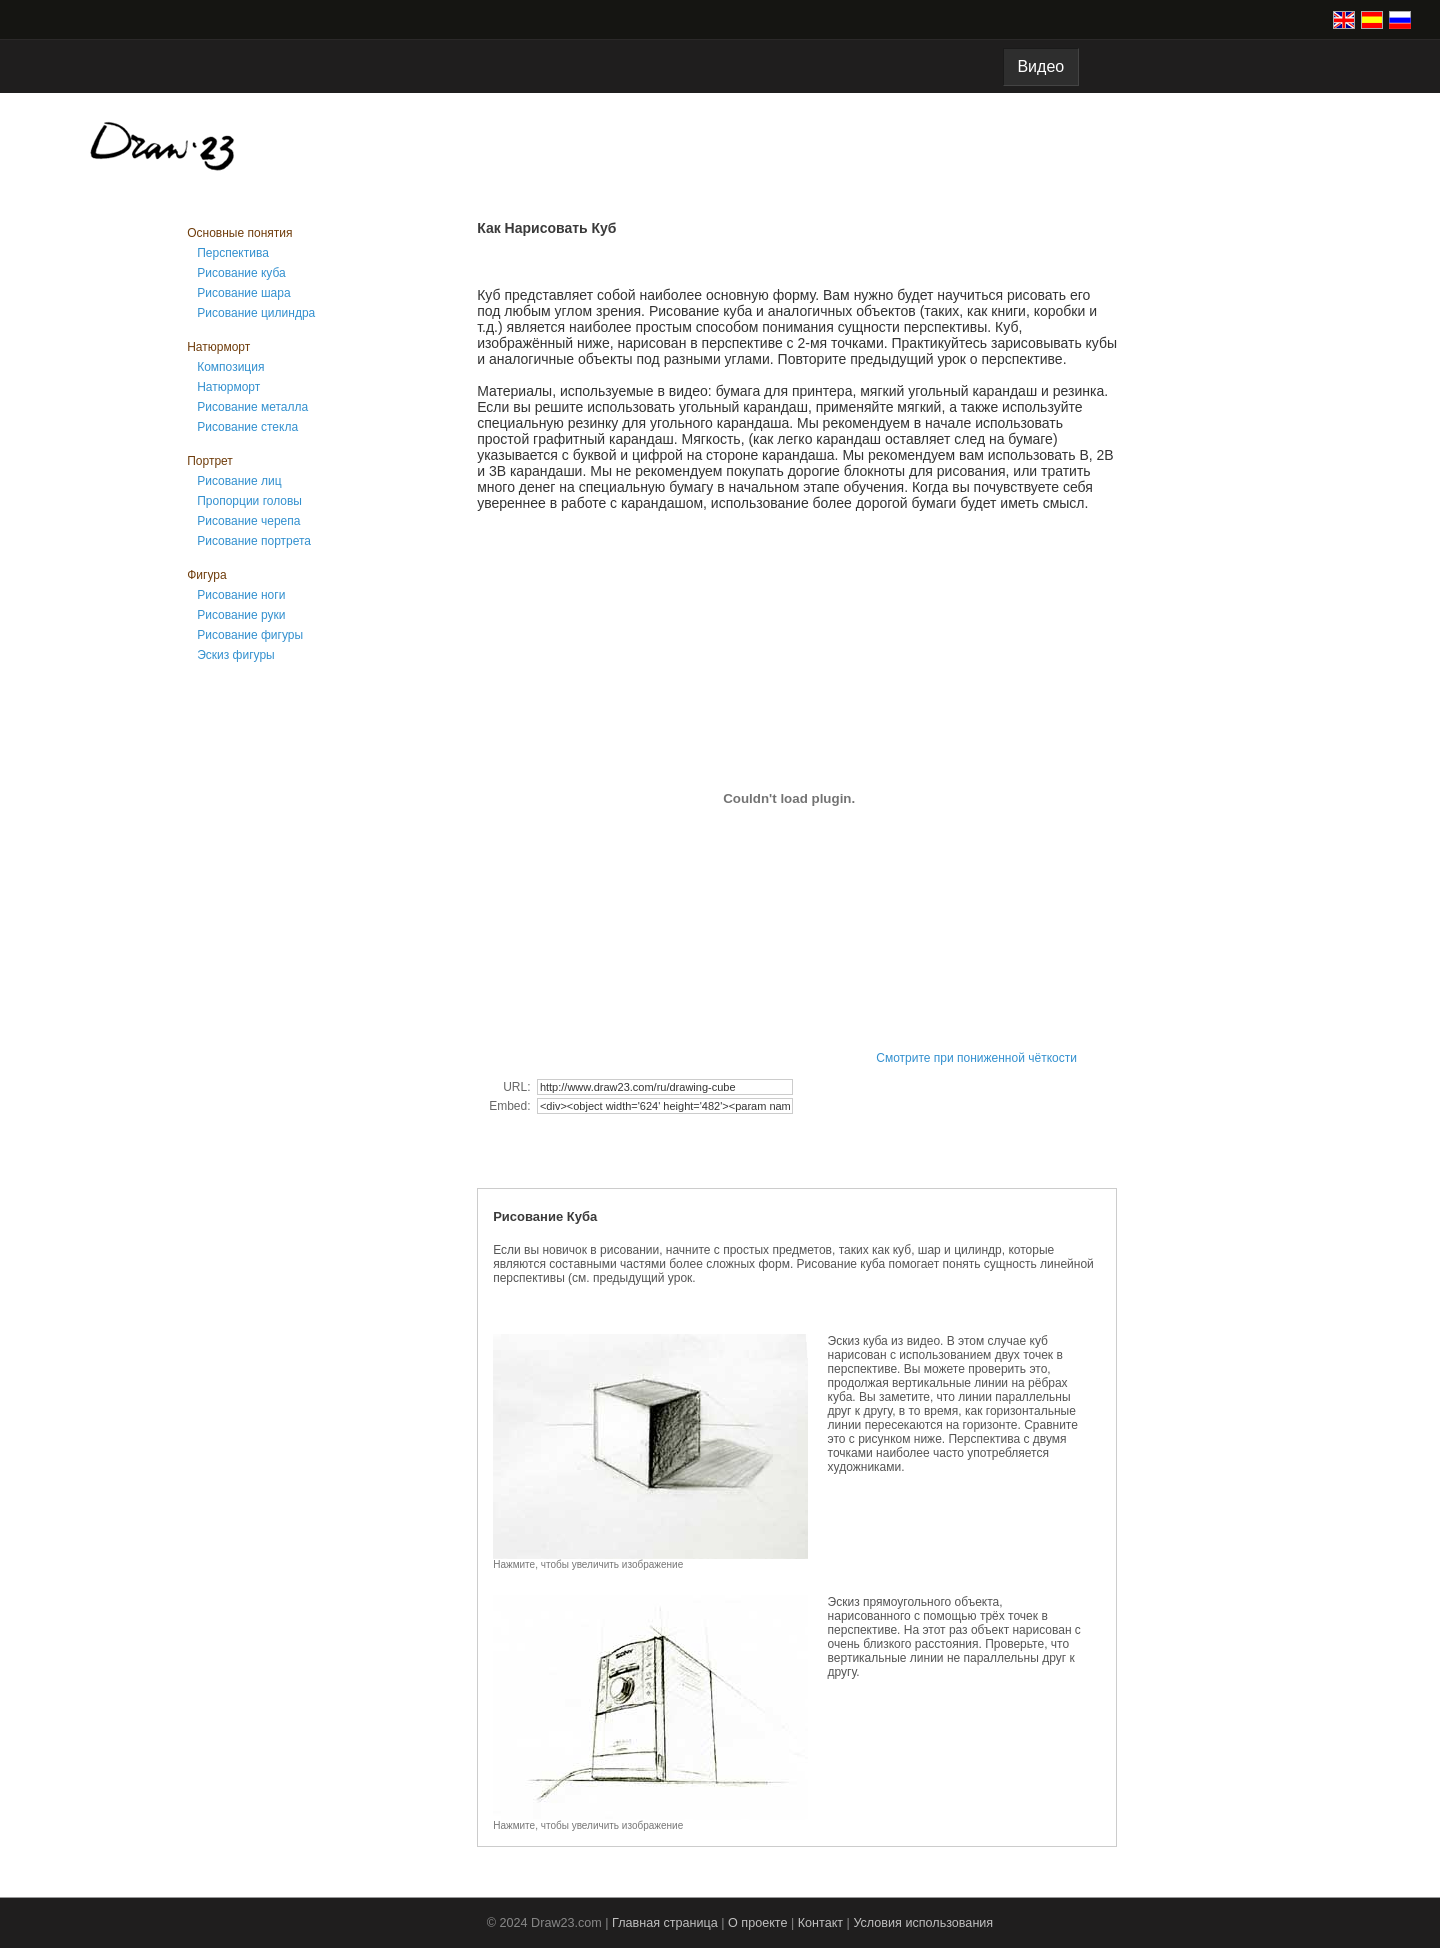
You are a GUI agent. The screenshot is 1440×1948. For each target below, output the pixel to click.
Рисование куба (241, 273)
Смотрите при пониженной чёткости (976, 1058)
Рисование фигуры (250, 635)
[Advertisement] (267, 998)
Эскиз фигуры (236, 655)
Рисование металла (252, 407)
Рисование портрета (254, 541)
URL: (518, 1087)
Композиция (230, 367)
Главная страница (665, 1923)
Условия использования (923, 1923)
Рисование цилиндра (256, 313)
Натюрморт (228, 387)
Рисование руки (241, 615)
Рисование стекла (247, 427)
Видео (1041, 66)
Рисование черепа (248, 521)
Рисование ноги (241, 595)
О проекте (757, 1923)
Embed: (511, 1106)
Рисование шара (243, 293)
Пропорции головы (249, 501)
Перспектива (233, 253)
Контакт (820, 1923)
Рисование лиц (239, 481)
